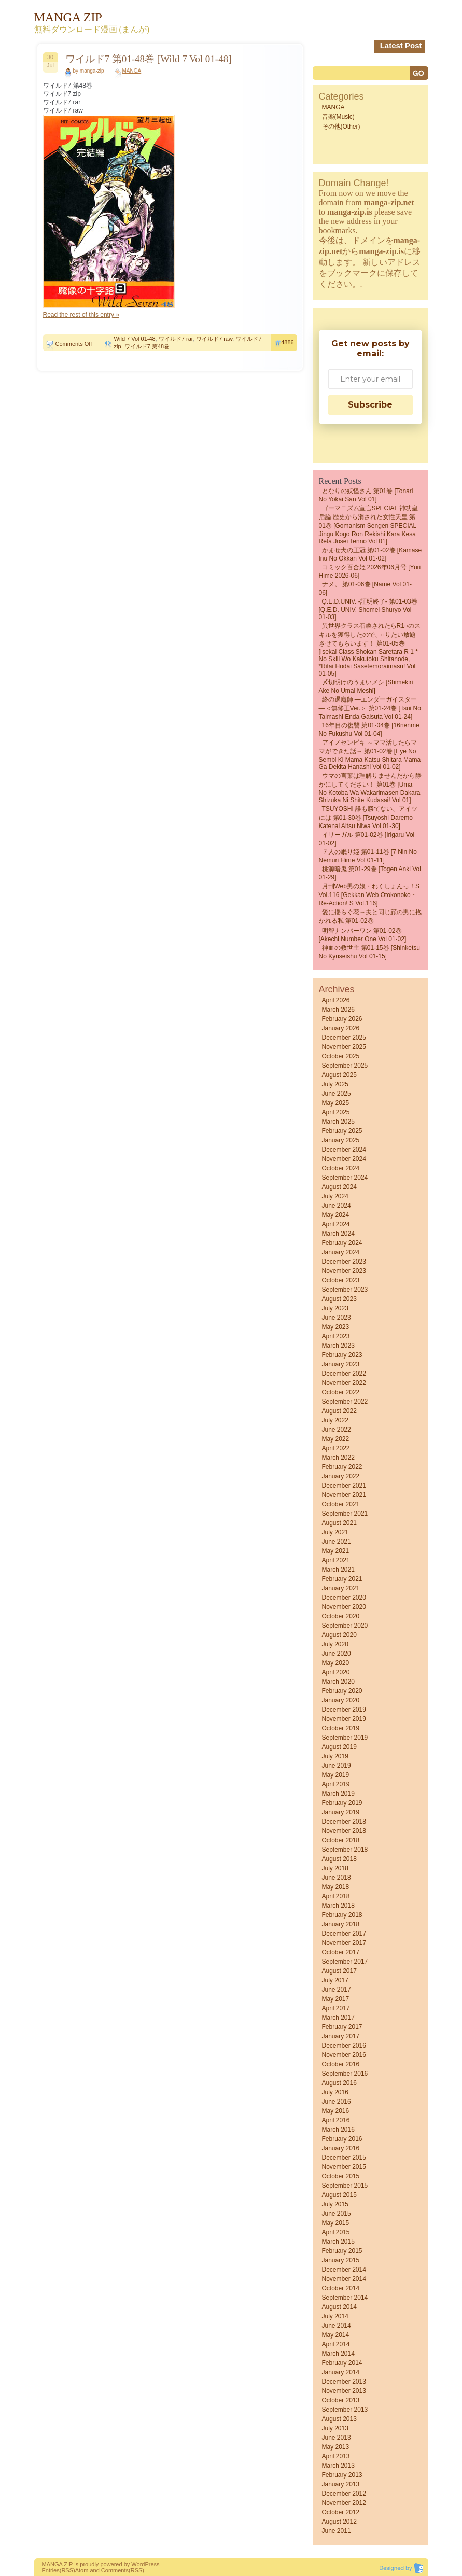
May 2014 (335, 2335)
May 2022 (335, 1439)
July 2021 (335, 1532)
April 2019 (336, 1784)
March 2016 (338, 2129)
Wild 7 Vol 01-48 (135, 338)
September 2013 (345, 2409)
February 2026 (342, 1019)
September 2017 (345, 1961)
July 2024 (335, 1196)
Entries (51, 2570)
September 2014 (345, 2297)
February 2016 (342, 2139)
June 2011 (336, 2531)
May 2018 (335, 1887)
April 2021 (336, 1560)
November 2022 (344, 1383)
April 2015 (336, 2232)
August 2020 (339, 1635)
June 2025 (336, 1093)
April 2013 (336, 2456)
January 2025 (341, 1140)
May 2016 (335, 2111)
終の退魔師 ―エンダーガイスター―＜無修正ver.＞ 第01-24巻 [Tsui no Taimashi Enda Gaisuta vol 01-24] (370, 708)
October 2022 (341, 1392)
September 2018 (345, 1849)
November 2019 (344, 1719)
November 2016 (344, 2055)
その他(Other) (341, 126)
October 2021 (341, 1504)
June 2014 (336, 2325)
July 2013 (335, 2428)
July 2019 (335, 1756)
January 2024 (341, 1252)
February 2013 (342, 2475)
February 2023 (342, 1355)
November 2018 (344, 1831)
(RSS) (67, 2570)
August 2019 (339, 1747)
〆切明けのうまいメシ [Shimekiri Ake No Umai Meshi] (366, 686)
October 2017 (341, 1952)
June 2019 (336, 1765)
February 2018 (342, 1915)
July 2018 (335, 1868)
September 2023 (345, 1289)
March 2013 (338, 2465)
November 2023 (344, 1271)
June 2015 (336, 2213)
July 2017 (335, 1980)
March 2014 (338, 2353)
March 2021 (338, 1569)
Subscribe (370, 405)
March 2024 (338, 1233)
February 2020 (342, 1691)
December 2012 (344, 2493)
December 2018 (344, 1821)
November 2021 (344, 1495)
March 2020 (338, 1681)
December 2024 (344, 1149)
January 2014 (341, 2372)
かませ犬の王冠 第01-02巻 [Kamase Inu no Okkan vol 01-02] (370, 554)
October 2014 (341, 2288)
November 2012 (344, 2503)
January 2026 (341, 1028)
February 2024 (342, 1243)
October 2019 (341, 1728)
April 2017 (336, 2008)
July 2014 (335, 2316)
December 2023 (344, 1261)
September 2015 (345, 2185)
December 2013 (344, 2381)
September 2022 (345, 1401)
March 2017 (338, 2017)
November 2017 (344, 1943)
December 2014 (344, 2269)
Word (138, 2564)
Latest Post (401, 45)
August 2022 (339, 1411)
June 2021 (336, 1541)
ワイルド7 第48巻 (147, 346)
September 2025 (345, 1065)
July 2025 (335, 1084)
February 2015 (342, 2251)
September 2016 (345, 2073)
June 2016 (336, 2101)
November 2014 (344, 2279)
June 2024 (336, 1205)
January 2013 (341, 2484)
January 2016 (341, 2148)
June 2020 (336, 1653)
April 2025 (336, 1112)
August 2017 (339, 1971)
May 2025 (335, 1103)
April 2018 (336, 1896)
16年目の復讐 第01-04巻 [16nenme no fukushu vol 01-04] (369, 729)
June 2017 (336, 1989)
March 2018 (338, 1905)
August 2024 (339, 1187)
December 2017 (344, 1933)
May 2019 (335, 1775)
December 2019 (344, 1709)
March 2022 (338, 1457)
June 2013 (336, 2437)
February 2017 (342, 2027)
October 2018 (341, 1840)
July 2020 (335, 1644)
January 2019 (341, 1812)
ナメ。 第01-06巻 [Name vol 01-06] (365, 588)
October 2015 (341, 2176)
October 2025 (341, 1056)
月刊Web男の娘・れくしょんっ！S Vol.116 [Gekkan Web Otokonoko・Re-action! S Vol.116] (369, 895)
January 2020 (341, 1700)
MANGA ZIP (57, 2564)
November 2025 (344, 1047)
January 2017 (341, 2036)
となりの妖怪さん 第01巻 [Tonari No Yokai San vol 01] (366, 495)
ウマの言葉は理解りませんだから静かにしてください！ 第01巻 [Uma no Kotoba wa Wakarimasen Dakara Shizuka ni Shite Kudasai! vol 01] (370, 788)
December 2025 (344, 1037)
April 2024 (336, 1224)
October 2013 (341, 2400)
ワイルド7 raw (214, 338)
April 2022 (336, 1448)
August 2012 (339, 2521)
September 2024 (345, 1177)
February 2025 (342, 1131)
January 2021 (341, 1588)
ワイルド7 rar (176, 338)
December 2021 (344, 1485)
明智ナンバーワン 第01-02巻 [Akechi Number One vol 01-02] (363, 935)
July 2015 (335, 2204)
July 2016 (335, 2092)
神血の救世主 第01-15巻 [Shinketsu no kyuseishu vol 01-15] (369, 952)
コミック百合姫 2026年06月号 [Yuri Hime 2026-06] (370, 571)
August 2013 (339, 2419)
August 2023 (339, 1299)
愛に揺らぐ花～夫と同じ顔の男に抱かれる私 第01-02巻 (370, 916)
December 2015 (344, 2157)
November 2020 (344, 1607)
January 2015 (341, 2260)
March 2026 (338, 1009)
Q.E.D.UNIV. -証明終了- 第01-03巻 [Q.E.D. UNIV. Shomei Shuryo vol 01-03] (368, 609)
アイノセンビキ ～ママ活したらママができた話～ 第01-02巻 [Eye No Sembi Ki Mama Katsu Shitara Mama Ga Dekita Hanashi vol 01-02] (370, 755)
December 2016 (344, 2045)
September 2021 (345, 1513)
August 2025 (339, 1075)
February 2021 (342, 1579)
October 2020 (341, 1616)
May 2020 (335, 1663)
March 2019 (338, 1793)
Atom (82, 2570)
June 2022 (336, 1429)
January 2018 (341, 1924)
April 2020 (336, 1672)
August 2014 (339, 2307)
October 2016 (341, 2064)
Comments (115, 2570)
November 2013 (344, 2391)
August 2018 (339, 1859)
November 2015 (344, 2167)
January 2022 (341, 1476)
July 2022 (335, 1420)
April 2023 (336, 1336)
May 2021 (335, 1551)
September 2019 (345, 1737)
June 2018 (336, 1877)
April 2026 (336, 1000)
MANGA (132, 71)
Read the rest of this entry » (81, 314)
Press (152, 2564)
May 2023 (335, 1327)
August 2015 (339, 2195)
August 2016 (339, 2083)
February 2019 (342, 1803)
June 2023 (336, 1317)
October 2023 (341, 1280)
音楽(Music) (338, 116)
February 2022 (342, 1467)
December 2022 (344, 1373)
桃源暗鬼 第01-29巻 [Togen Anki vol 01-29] (370, 873)
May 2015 (335, 2223)
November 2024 (344, 1159)
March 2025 (338, 1121)
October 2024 (341, 1168)
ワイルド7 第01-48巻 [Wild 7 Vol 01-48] (148, 58)
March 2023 (338, 1345)
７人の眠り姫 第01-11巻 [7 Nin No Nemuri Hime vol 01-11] (368, 856)
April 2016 (336, 2120)
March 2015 (338, 2241)
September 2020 (345, 1625)
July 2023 (335, 1308)
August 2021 (339, 1523)
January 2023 (341, 1364)
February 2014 (342, 2363)
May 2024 (335, 1215)
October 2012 (341, 2512)
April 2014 (336, 2344)
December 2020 (344, 1597)
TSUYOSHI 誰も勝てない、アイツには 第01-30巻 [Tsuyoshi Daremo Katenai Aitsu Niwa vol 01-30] (368, 817)
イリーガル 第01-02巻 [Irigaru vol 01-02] (367, 839)
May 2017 (335, 1999)
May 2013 (335, 2447)
